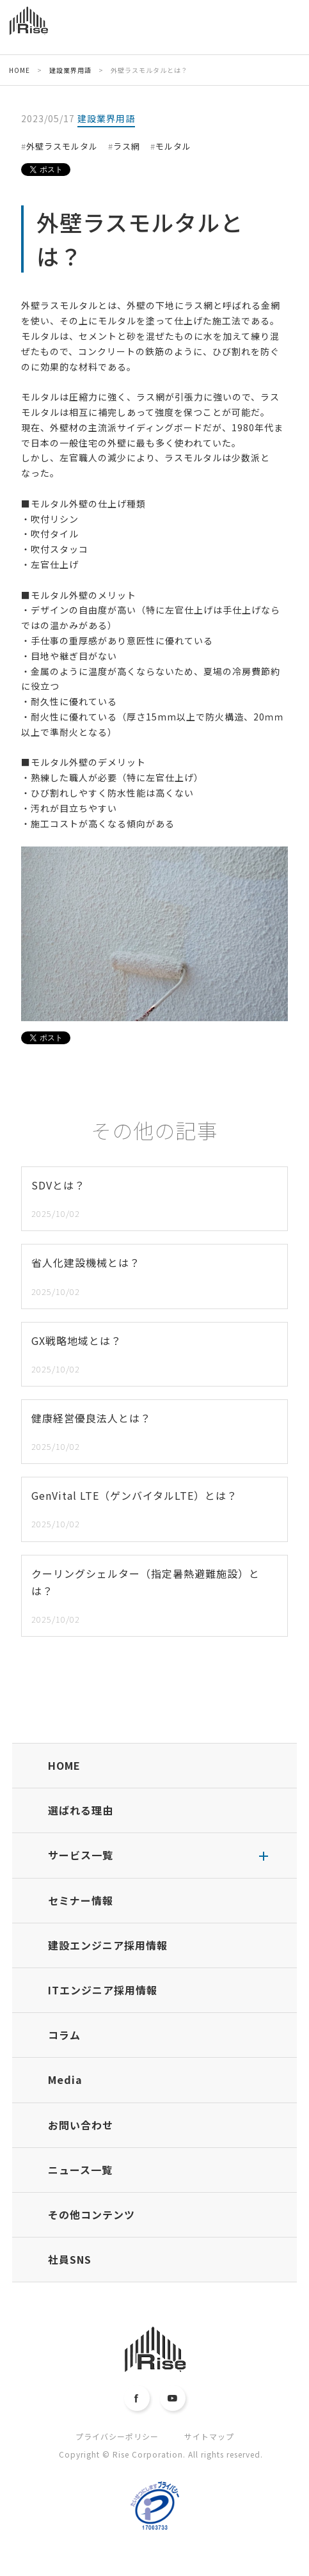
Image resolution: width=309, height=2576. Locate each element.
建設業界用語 (106, 118)
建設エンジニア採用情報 (108, 1945)
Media (65, 2079)
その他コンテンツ (91, 2214)
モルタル (173, 146)
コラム (64, 2034)
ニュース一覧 (80, 2169)
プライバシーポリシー (117, 2436)
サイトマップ (209, 2436)
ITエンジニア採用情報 (102, 1990)
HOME (64, 1765)
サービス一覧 (80, 1855)
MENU (291, 30)
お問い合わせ (80, 2125)
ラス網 (126, 146)
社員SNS (69, 2259)
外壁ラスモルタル (62, 146)
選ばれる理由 (80, 1810)
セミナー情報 (80, 1900)
